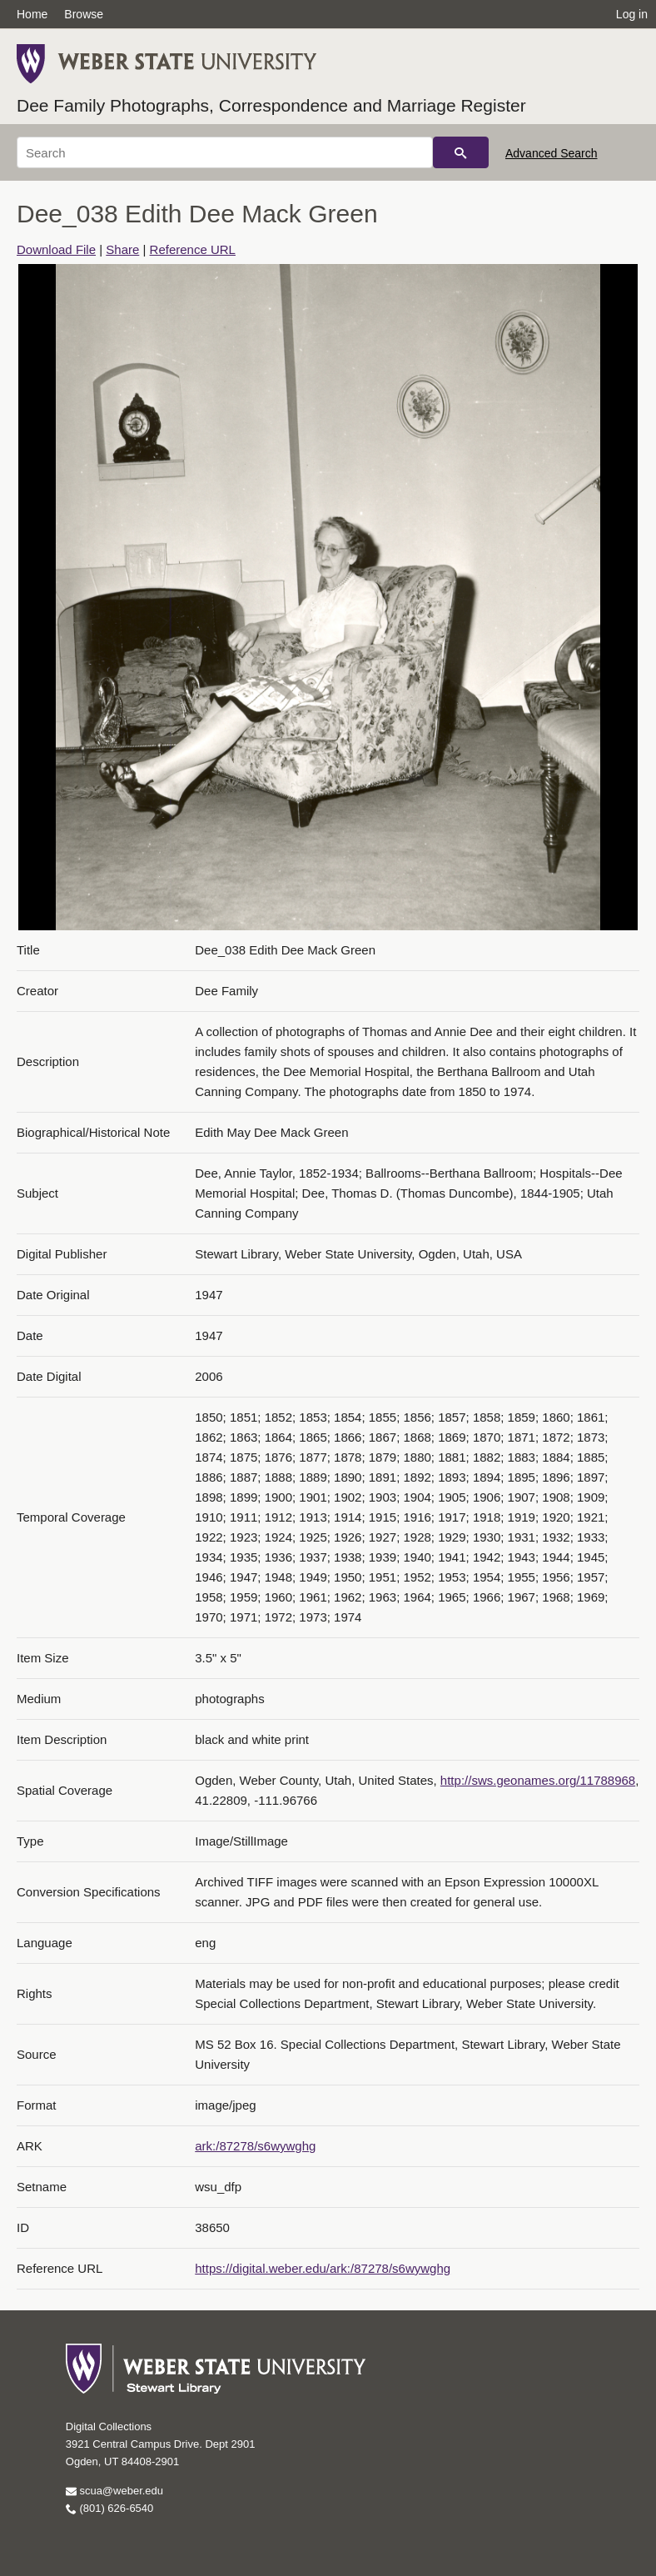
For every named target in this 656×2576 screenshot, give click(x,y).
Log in (632, 14)
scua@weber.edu (114, 2490)
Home (32, 14)
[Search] (225, 152)
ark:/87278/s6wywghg (255, 2146)
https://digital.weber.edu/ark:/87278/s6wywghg (322, 2268)
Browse (83, 14)
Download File (56, 249)
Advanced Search (551, 153)
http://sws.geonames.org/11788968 (537, 1780)
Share (122, 249)
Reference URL (193, 249)
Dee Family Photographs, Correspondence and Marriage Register (271, 105)
